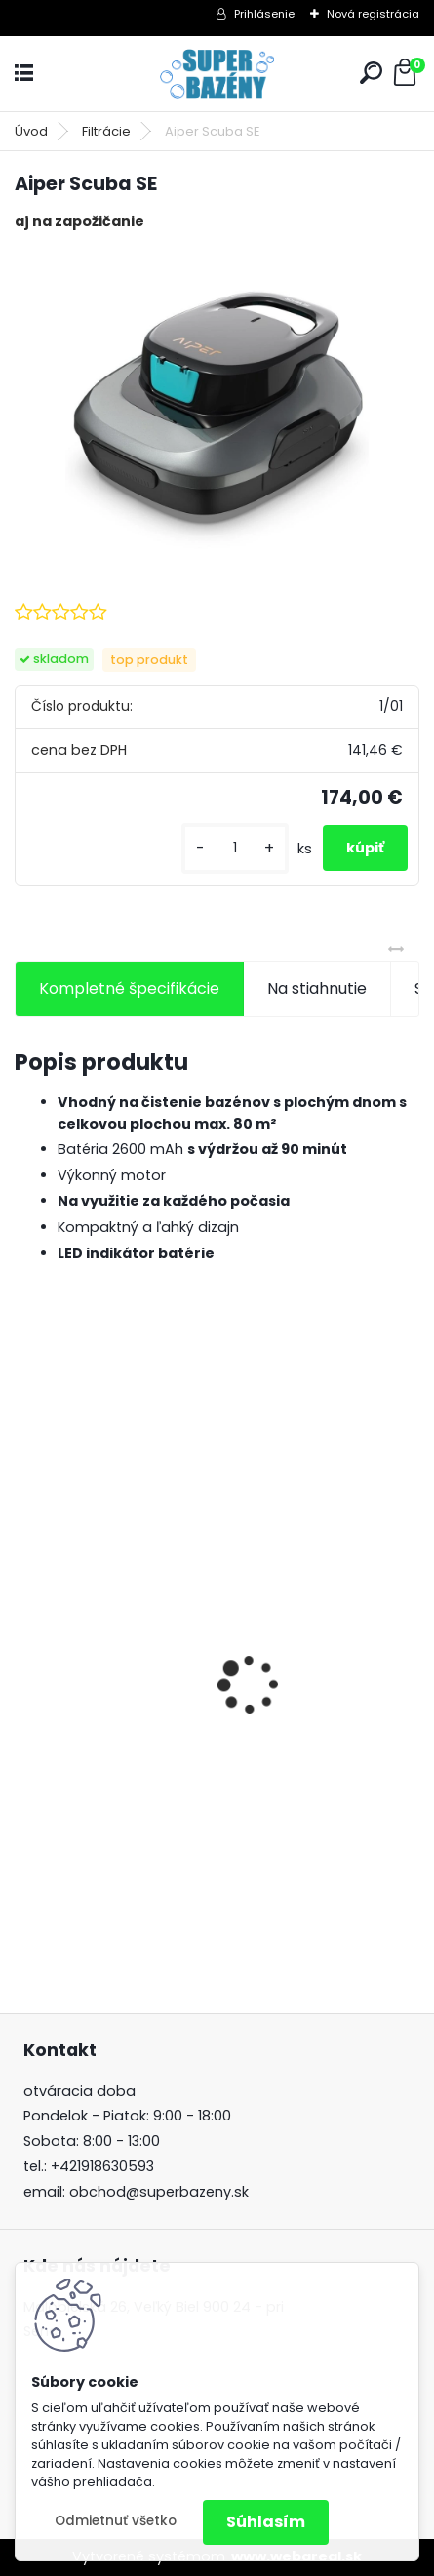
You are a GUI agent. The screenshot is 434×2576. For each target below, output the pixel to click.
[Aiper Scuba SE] (217, 398)
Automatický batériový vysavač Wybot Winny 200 (203, 1785)
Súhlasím (265, 2522)
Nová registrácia (373, 13)
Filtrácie (106, 131)
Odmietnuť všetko (116, 2521)
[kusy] (235, 848)
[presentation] (25, 1650)
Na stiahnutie (317, 988)
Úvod (31, 131)
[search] (371, 73)
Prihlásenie (264, 13)
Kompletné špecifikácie (129, 988)
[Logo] (217, 74)
